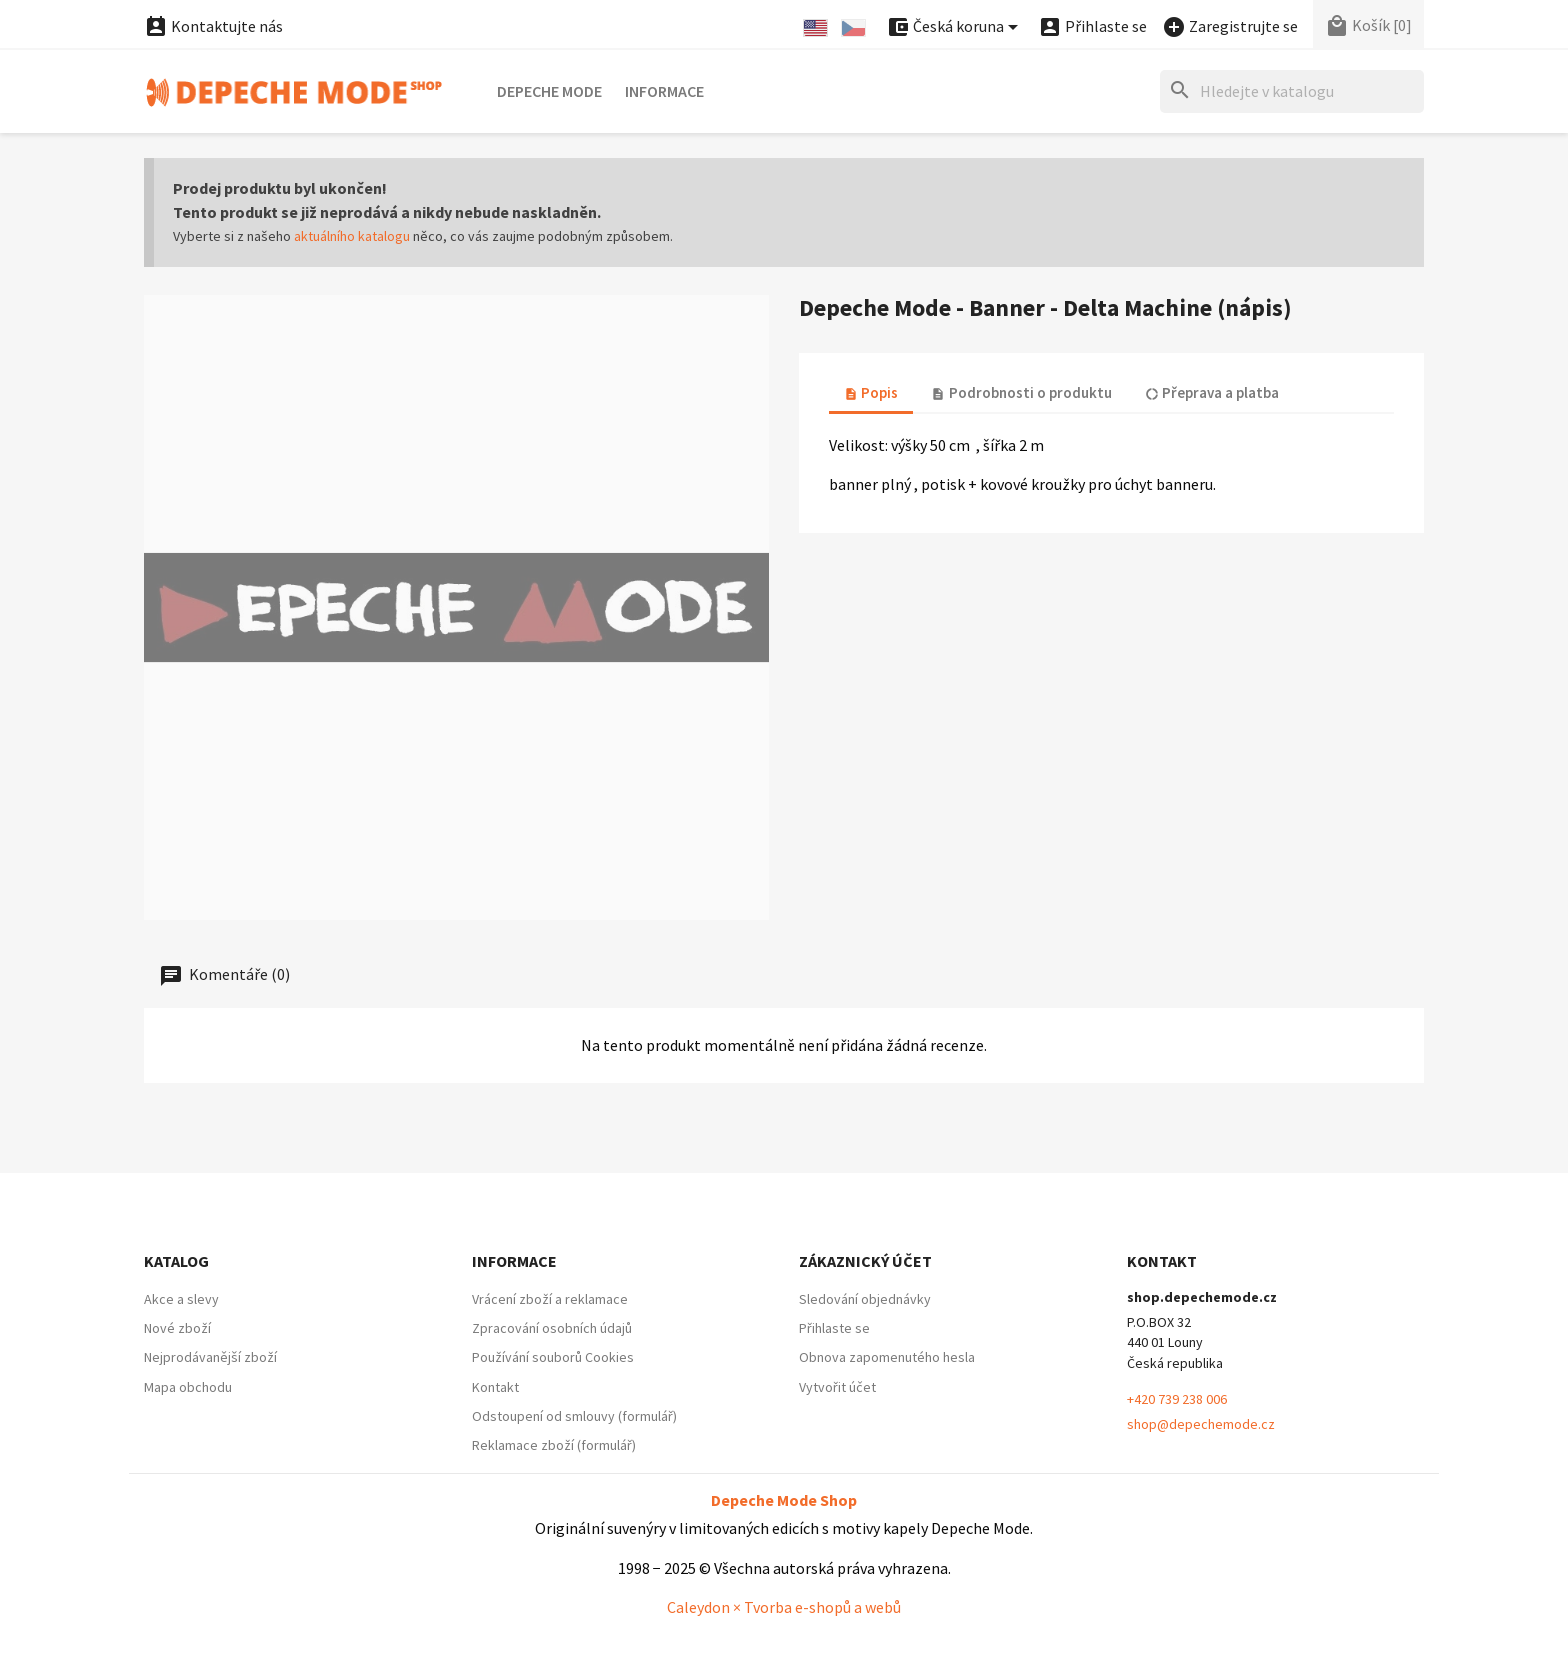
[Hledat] (1292, 91)
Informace (664, 91)
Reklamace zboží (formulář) (554, 1445)
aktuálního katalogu (352, 236)
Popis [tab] (871, 392)
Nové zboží (177, 1328)
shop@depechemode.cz (1201, 1424)
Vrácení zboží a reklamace (550, 1299)
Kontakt (495, 1387)
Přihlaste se (834, 1328)
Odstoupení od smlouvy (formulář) (574, 1416)
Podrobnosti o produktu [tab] (1021, 392)
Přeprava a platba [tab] (1212, 392)
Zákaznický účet (865, 1261)
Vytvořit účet (837, 1387)
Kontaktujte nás (213, 26)
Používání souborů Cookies (553, 1357)
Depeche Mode (549, 91)
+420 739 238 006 (1177, 1399)
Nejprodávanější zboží (210, 1357)
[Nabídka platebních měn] (955, 27)
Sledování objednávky (865, 1299)
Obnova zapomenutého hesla (887, 1357)
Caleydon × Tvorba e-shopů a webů (784, 1607)
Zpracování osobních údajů (552, 1328)
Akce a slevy (181, 1299)
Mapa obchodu (188, 1387)
